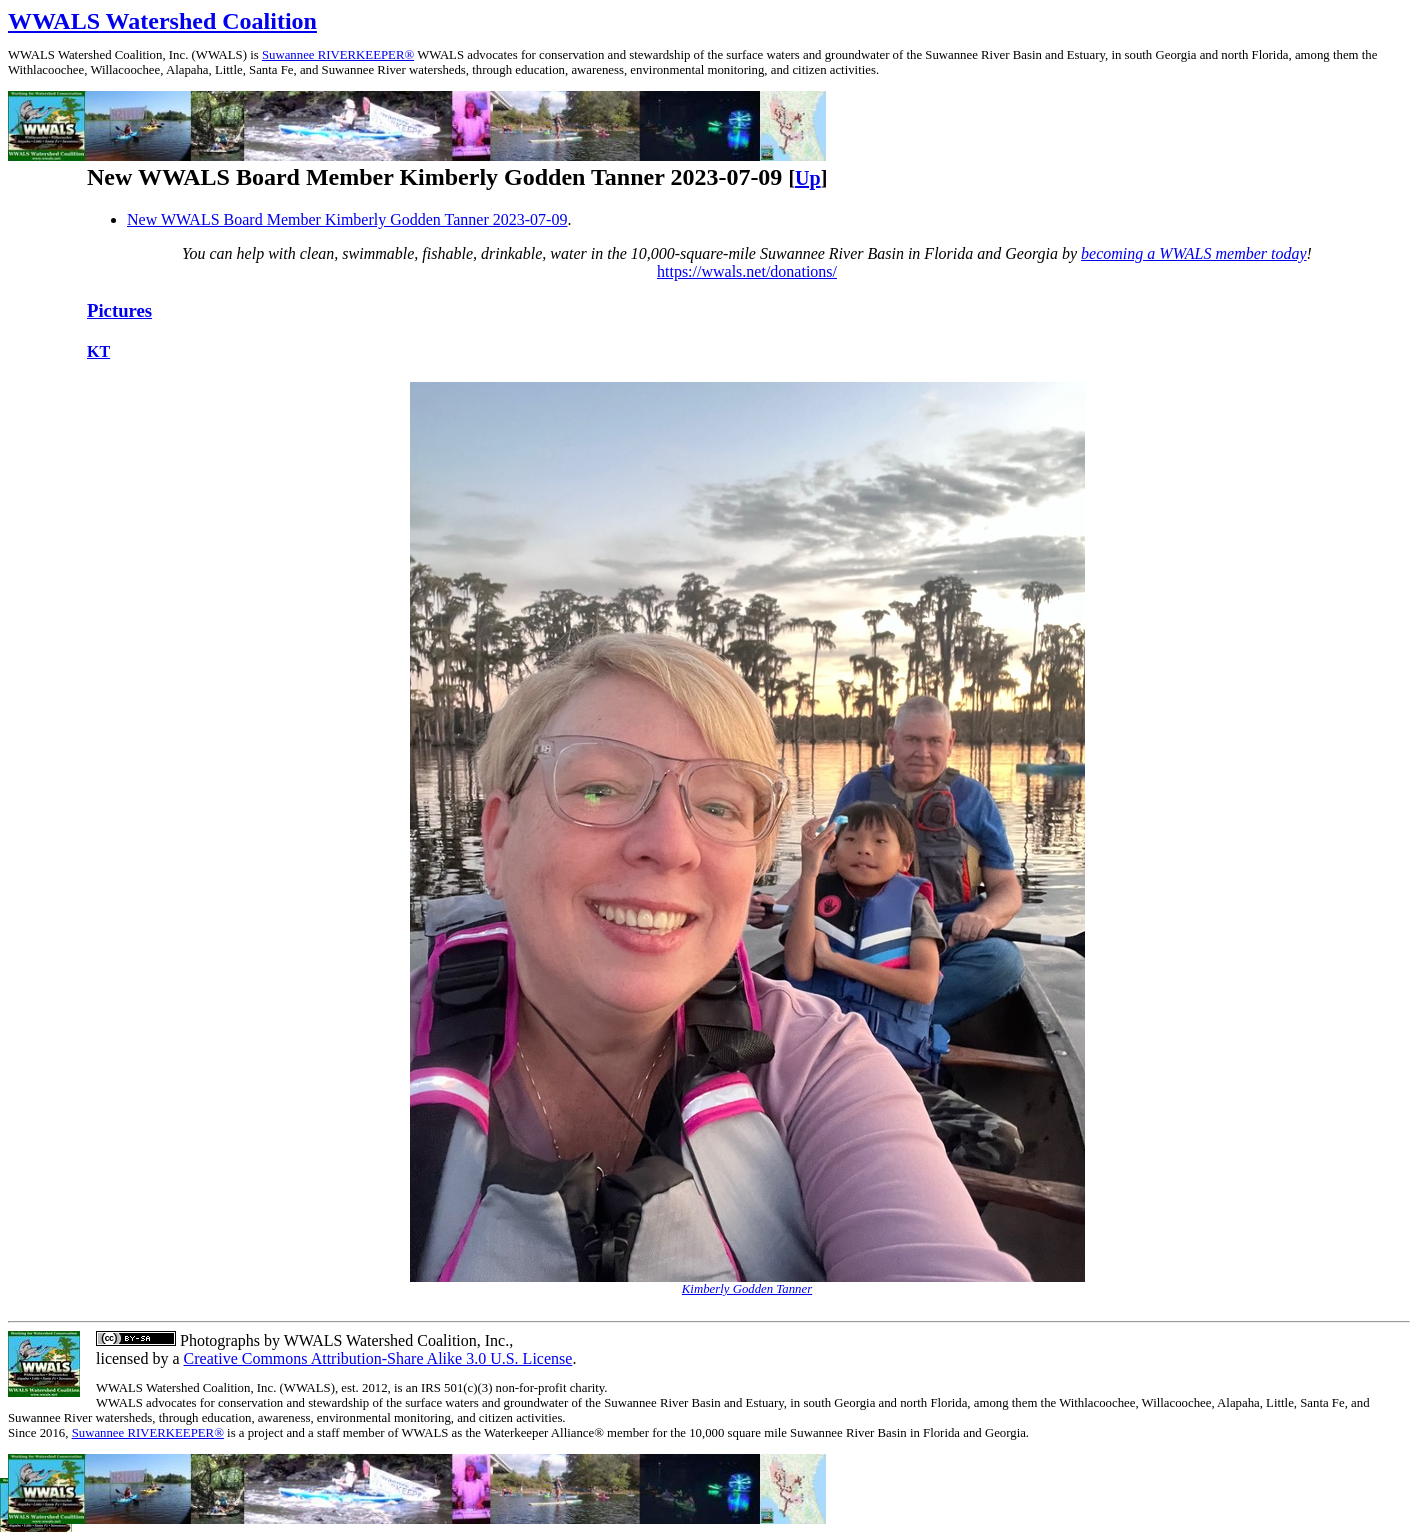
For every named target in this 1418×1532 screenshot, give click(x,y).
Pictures (119, 310)
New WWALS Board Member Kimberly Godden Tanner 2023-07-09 (347, 219)
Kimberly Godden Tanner (747, 1289)
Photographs (218, 1340)
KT (98, 351)
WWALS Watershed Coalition (162, 21)
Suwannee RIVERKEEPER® (338, 55)
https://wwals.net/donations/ (747, 271)
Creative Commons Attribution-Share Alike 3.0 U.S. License (378, 1358)
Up (808, 178)
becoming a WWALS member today (1194, 253)
